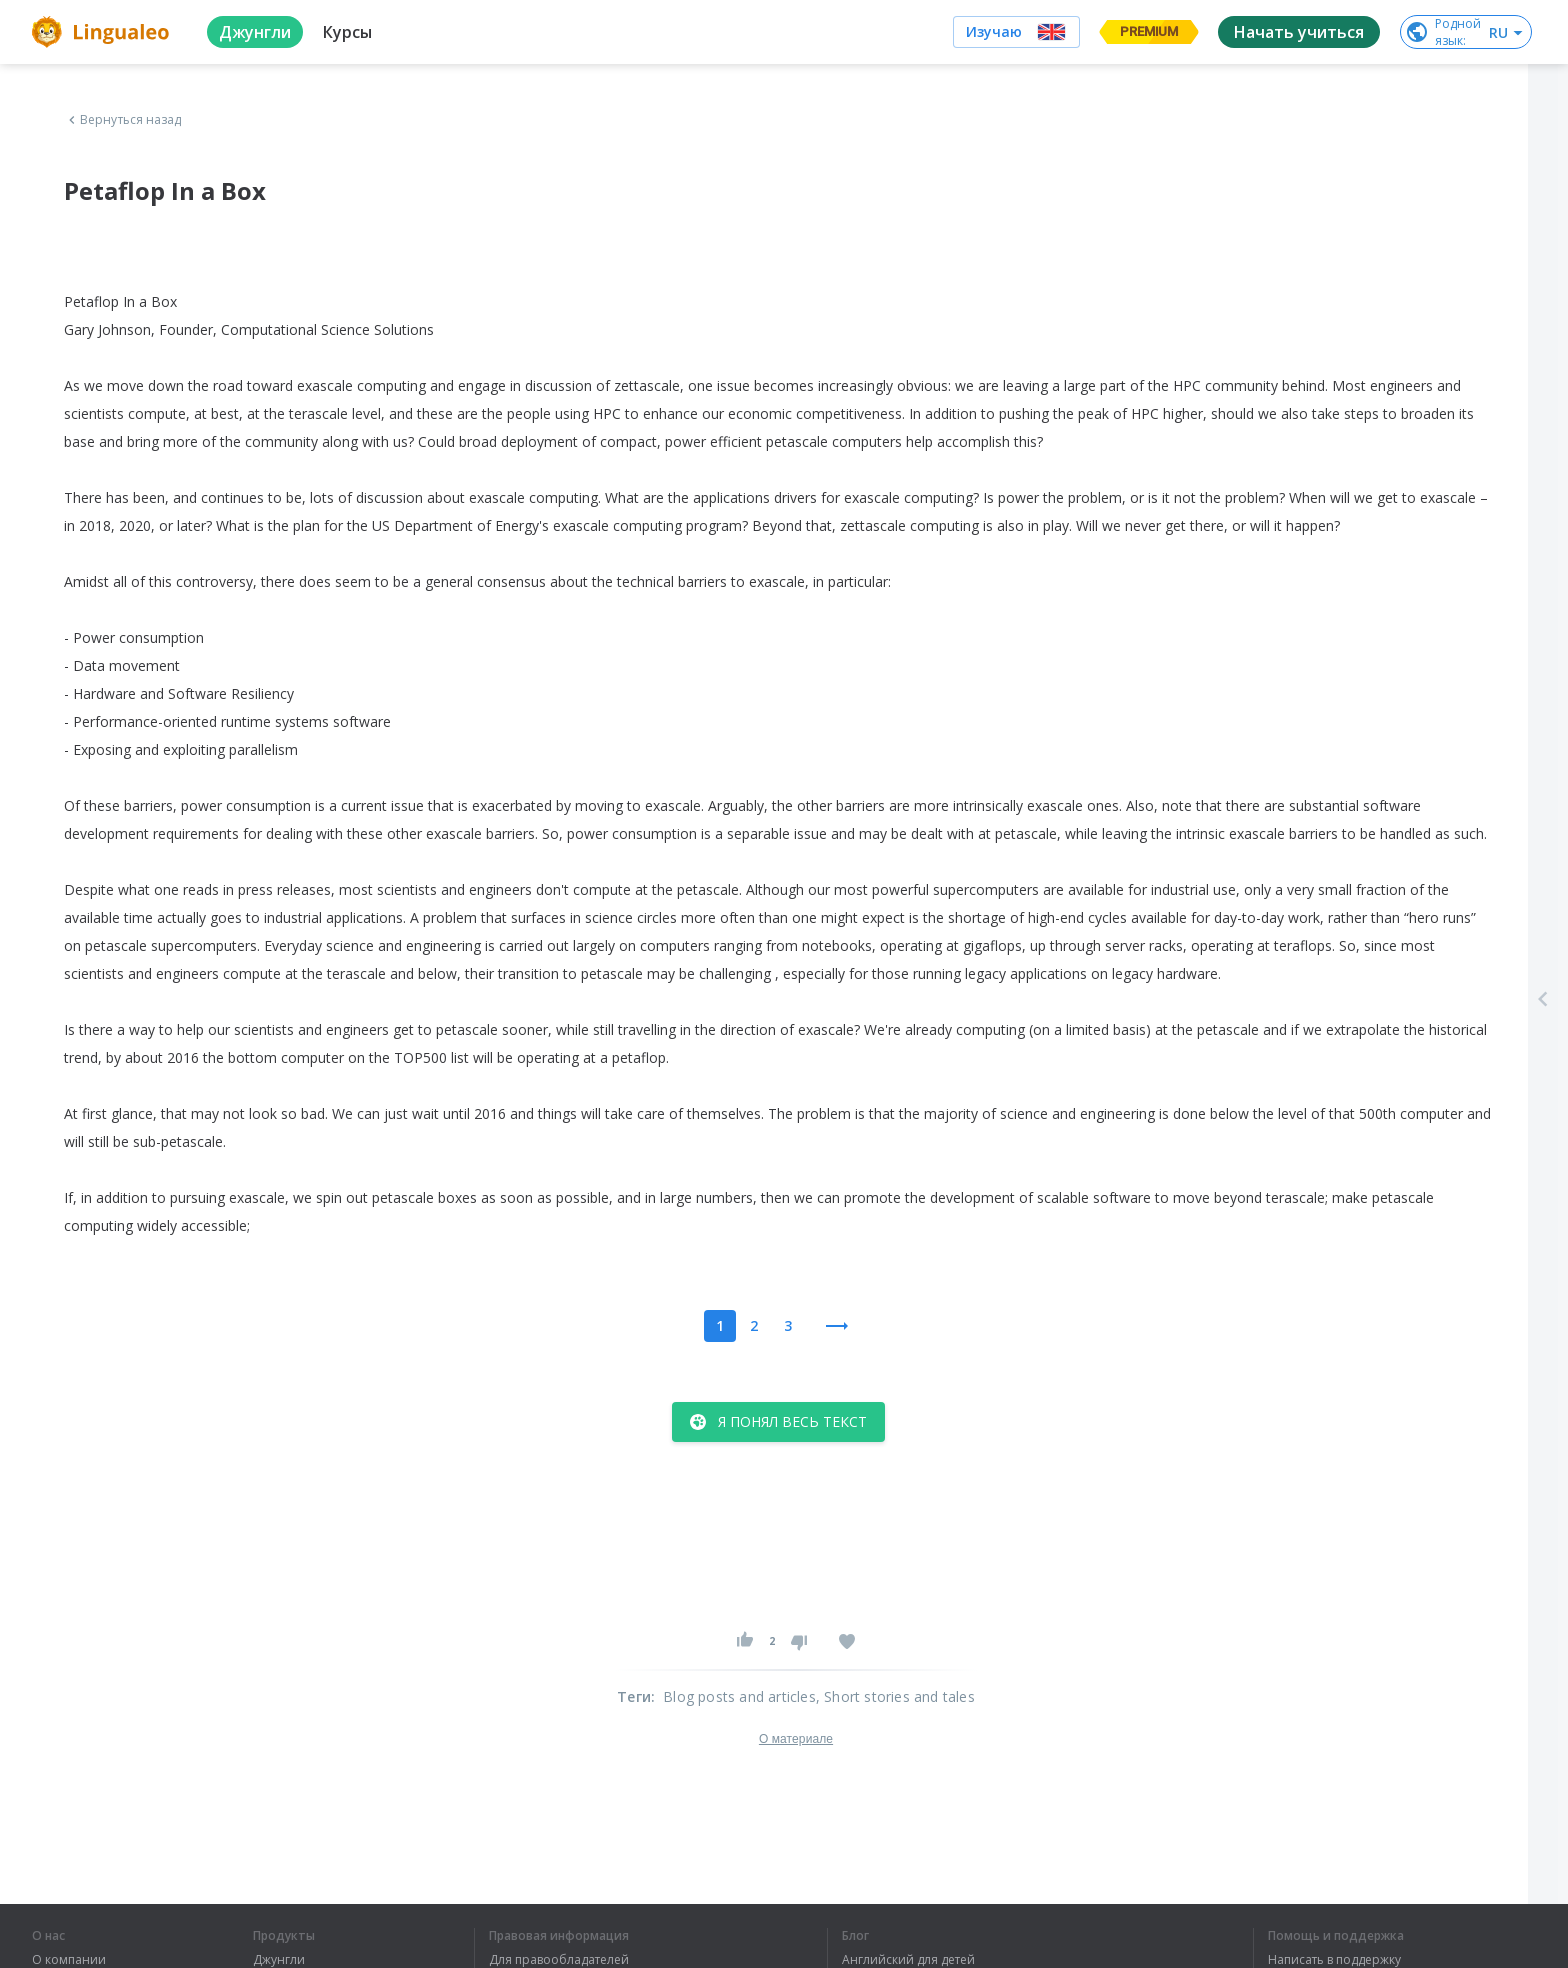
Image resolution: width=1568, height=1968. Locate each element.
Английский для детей (908, 1960)
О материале (796, 1739)
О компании (69, 1960)
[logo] (103, 32)
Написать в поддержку (1334, 1960)
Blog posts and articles (739, 1696)
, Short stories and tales (895, 1696)
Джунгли (279, 1960)
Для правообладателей (559, 1960)
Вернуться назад (123, 120)
